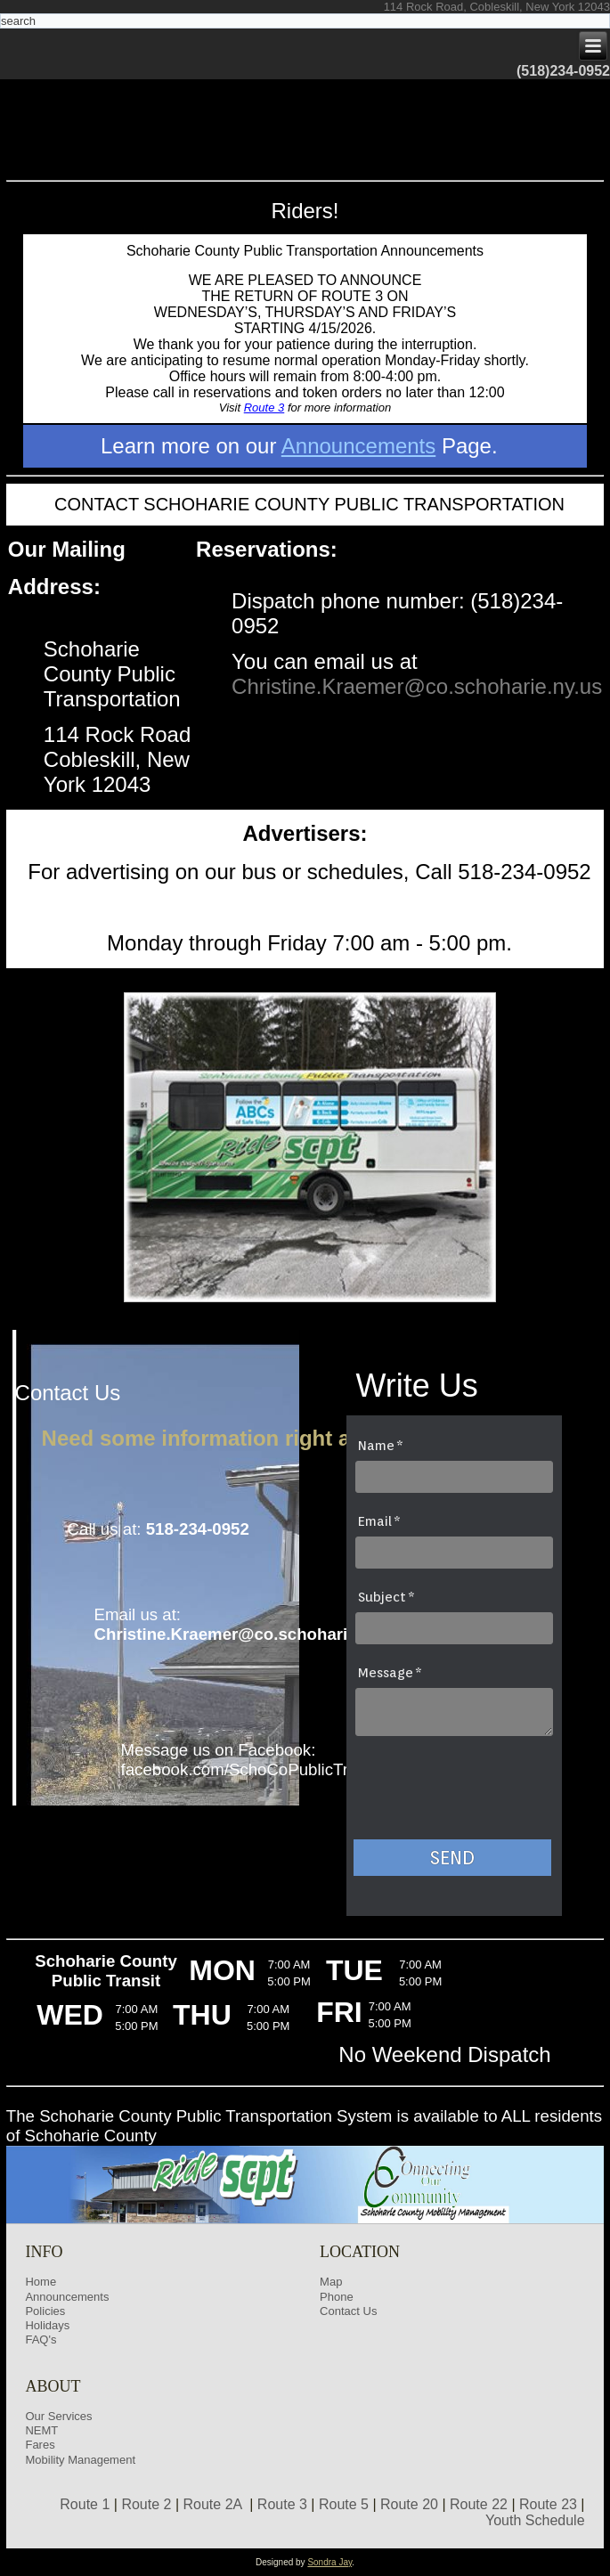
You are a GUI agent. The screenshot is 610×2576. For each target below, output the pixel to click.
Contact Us (348, 2311)
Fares (39, 2444)
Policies (45, 2311)
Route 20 (409, 2504)
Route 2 (146, 2504)
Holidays (47, 2325)
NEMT (41, 2430)
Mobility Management (80, 2459)
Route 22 (479, 2504)
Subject (382, 1597)
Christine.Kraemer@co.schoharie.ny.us (417, 686)
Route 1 (85, 2504)
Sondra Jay (329, 2562)
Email (375, 1521)
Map (331, 2281)
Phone (337, 2296)
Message (385, 1673)
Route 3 (264, 407)
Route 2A (212, 2504)
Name (376, 1446)
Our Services (58, 2416)
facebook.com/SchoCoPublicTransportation (280, 1769)
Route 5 (344, 2504)
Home (40, 2281)
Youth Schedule (535, 2520)
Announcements (358, 446)
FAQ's (40, 2339)
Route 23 (548, 2504)
